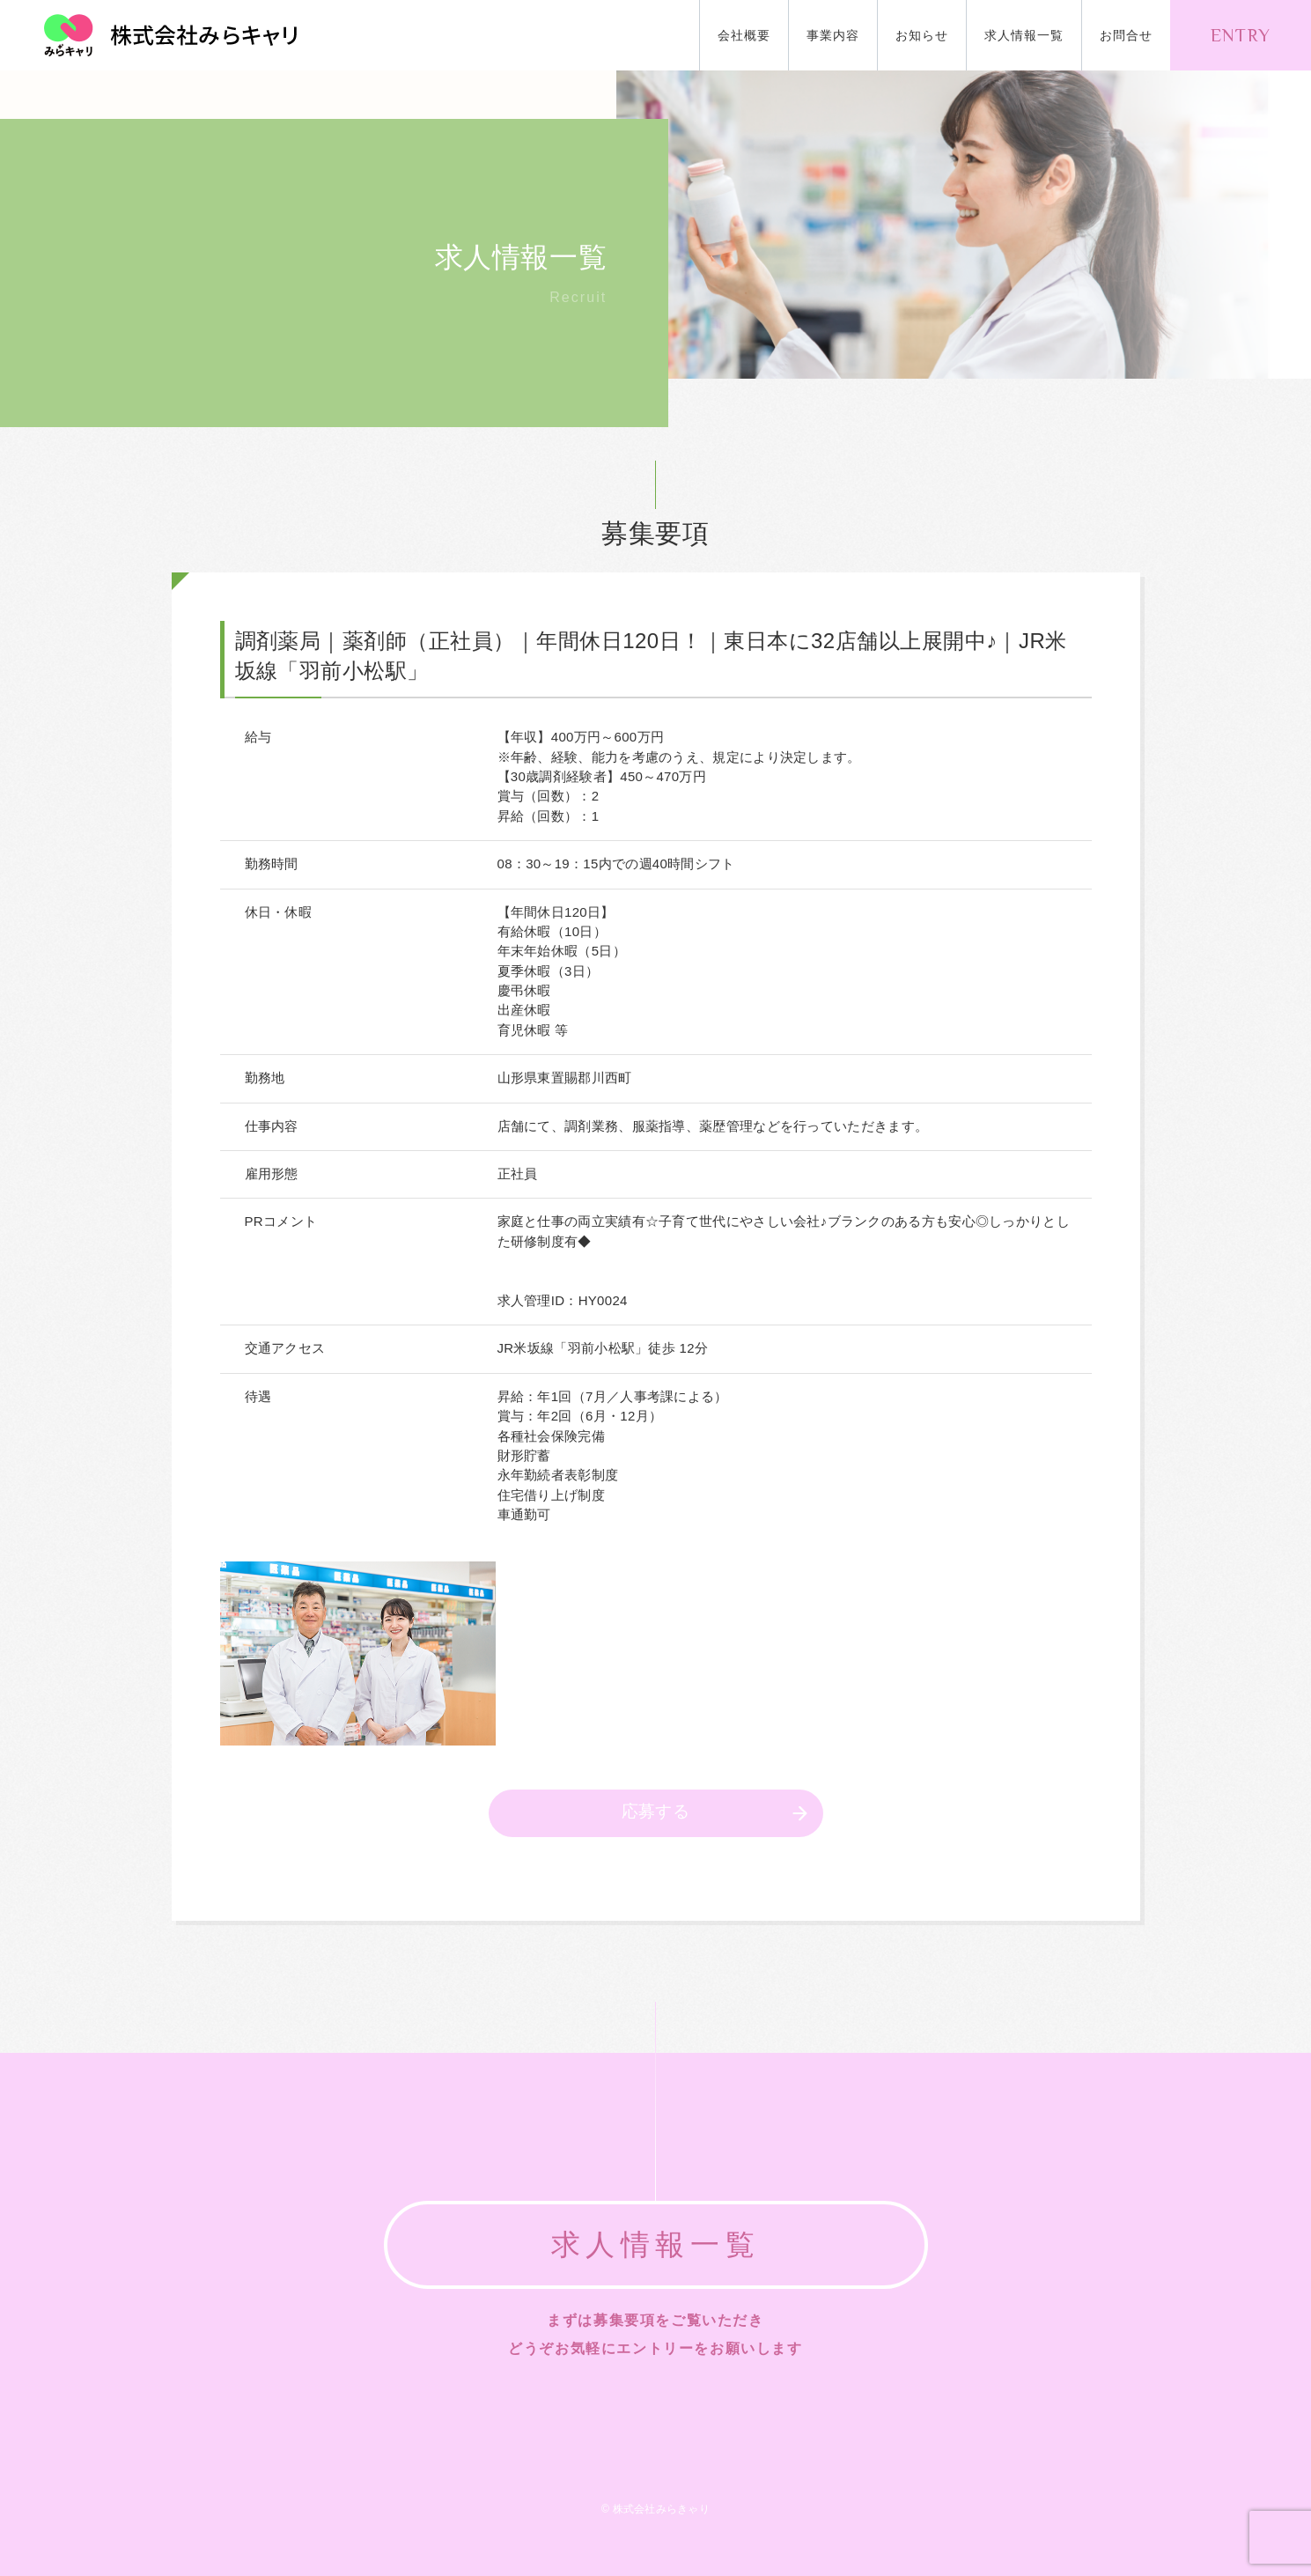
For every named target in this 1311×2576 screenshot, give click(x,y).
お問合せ (1126, 35)
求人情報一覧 (1024, 35)
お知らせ (921, 35)
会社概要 (744, 35)
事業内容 (832, 35)
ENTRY (1241, 35)
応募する (656, 1811)
